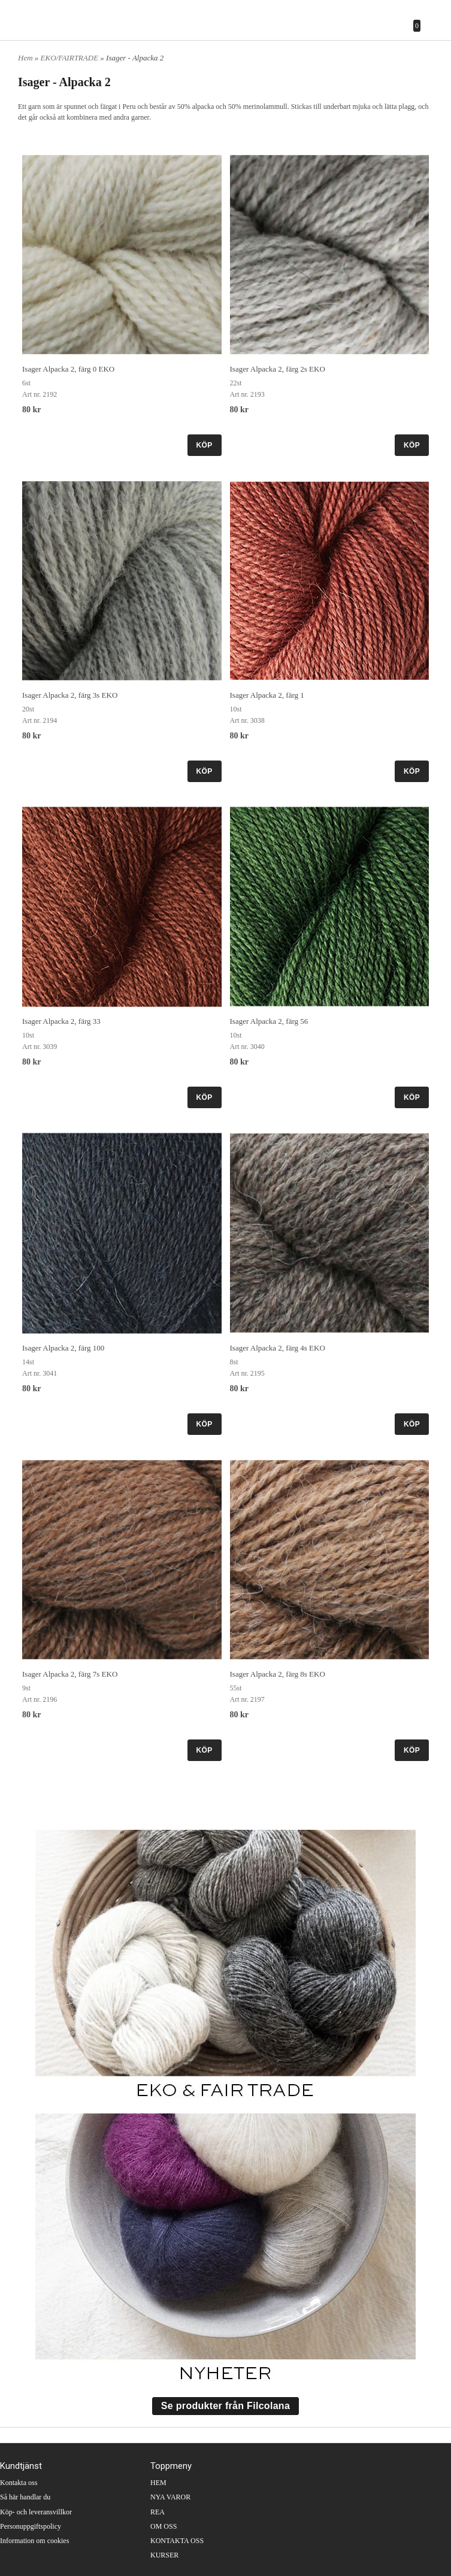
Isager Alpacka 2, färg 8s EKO (277, 1673)
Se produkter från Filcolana (225, 2406)
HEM (158, 2482)
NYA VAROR (170, 2497)
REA (157, 2512)
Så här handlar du (25, 2497)
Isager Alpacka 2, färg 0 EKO (68, 368)
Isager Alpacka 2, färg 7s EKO (69, 1673)
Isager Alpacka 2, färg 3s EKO (69, 695)
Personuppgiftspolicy (30, 2526)
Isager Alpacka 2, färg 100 (63, 1347)
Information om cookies (34, 2541)
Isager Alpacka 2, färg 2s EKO (277, 368)
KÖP (204, 445)
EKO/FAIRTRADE (71, 57)
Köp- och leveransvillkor (36, 2512)
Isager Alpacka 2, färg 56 (269, 1021)
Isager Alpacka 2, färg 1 (267, 695)
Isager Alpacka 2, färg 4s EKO (277, 1347)
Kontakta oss (18, 2482)
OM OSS (163, 2526)
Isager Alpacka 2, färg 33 (61, 1021)
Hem (25, 57)
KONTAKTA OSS (177, 2541)
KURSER (164, 2555)
